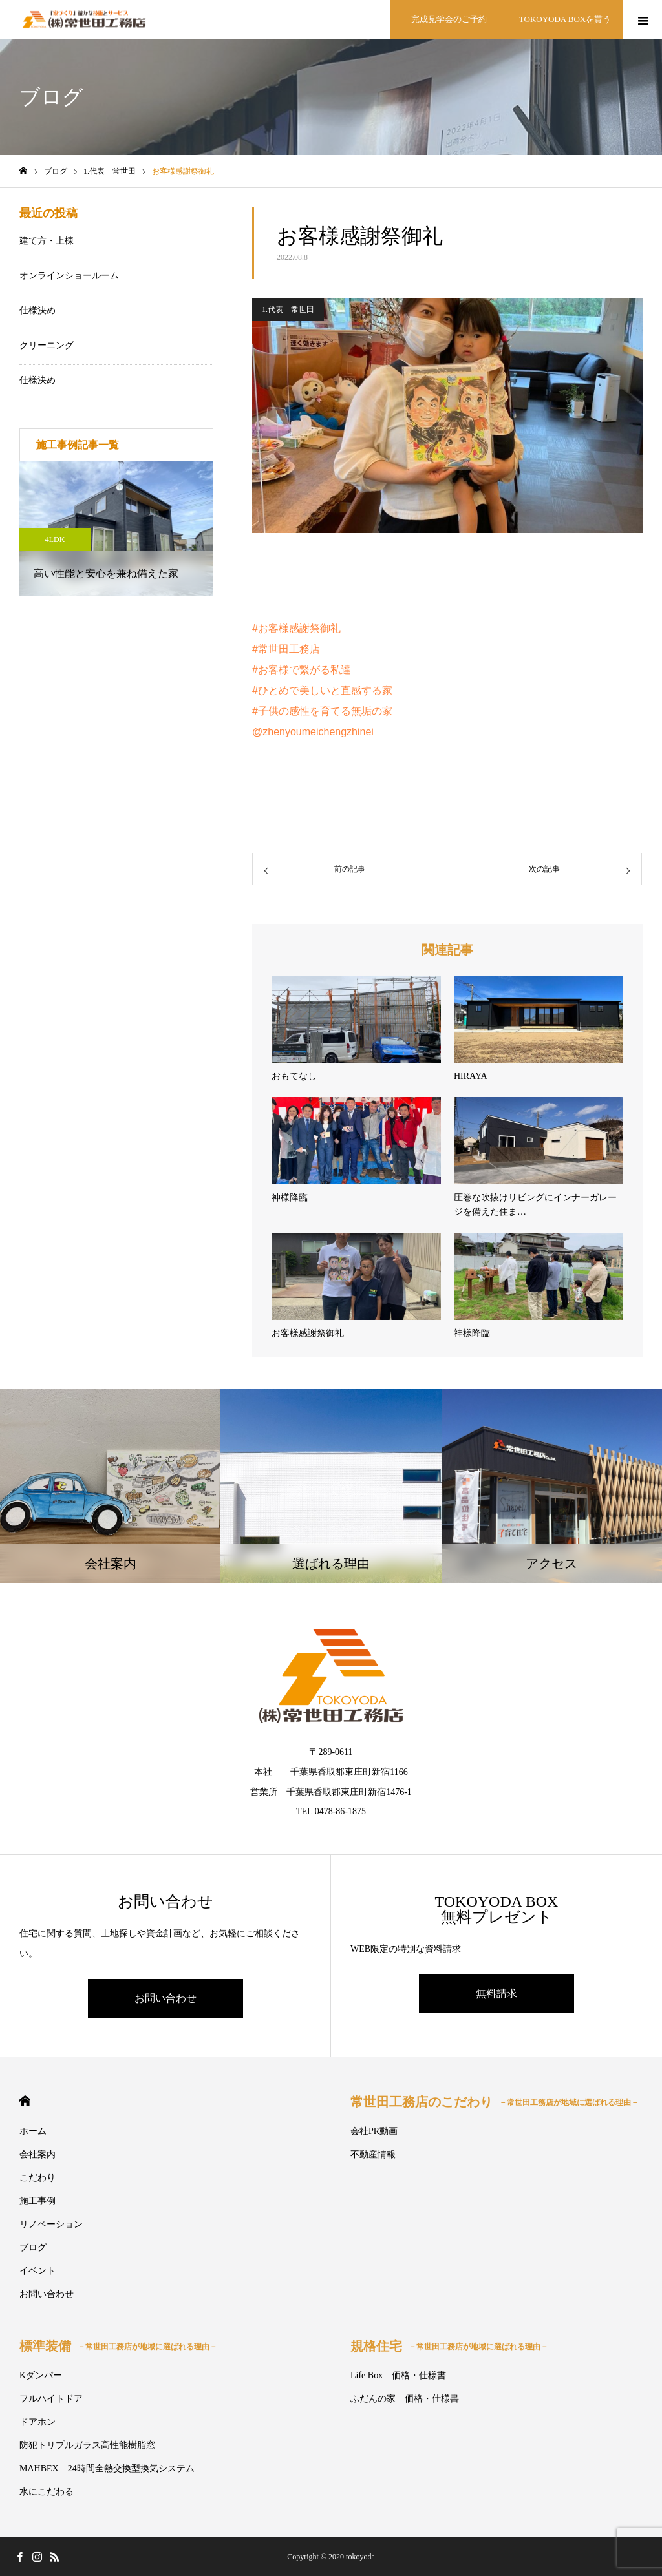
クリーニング (46, 345)
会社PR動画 (374, 2131)
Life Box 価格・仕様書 (398, 2375)
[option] (116, 528)
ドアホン (37, 2422)
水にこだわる (46, 2492)
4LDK (55, 539)
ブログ (33, 2247)
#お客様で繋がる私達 (301, 669)
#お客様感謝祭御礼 (296, 628)
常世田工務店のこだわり (494, 2102)
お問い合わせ (165, 1998)
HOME (24, 2100)
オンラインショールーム (69, 275)
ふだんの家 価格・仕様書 (404, 2398)
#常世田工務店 (286, 649)
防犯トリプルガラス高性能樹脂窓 (87, 2445)
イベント (37, 2271)
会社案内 (37, 2154)
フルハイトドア (51, 2398)
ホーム (33, 2131)
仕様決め (37, 310)
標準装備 (118, 2346)
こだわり (37, 2178)
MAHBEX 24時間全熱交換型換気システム (107, 2468)
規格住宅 (449, 2346)
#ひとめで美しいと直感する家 (322, 690)
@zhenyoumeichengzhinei (313, 731)
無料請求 (496, 1993)
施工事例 (37, 2201)
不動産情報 (373, 2154)
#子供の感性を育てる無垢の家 (322, 711)
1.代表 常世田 (288, 309)
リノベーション (51, 2224)
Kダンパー (40, 2375)
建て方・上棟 (46, 241)
